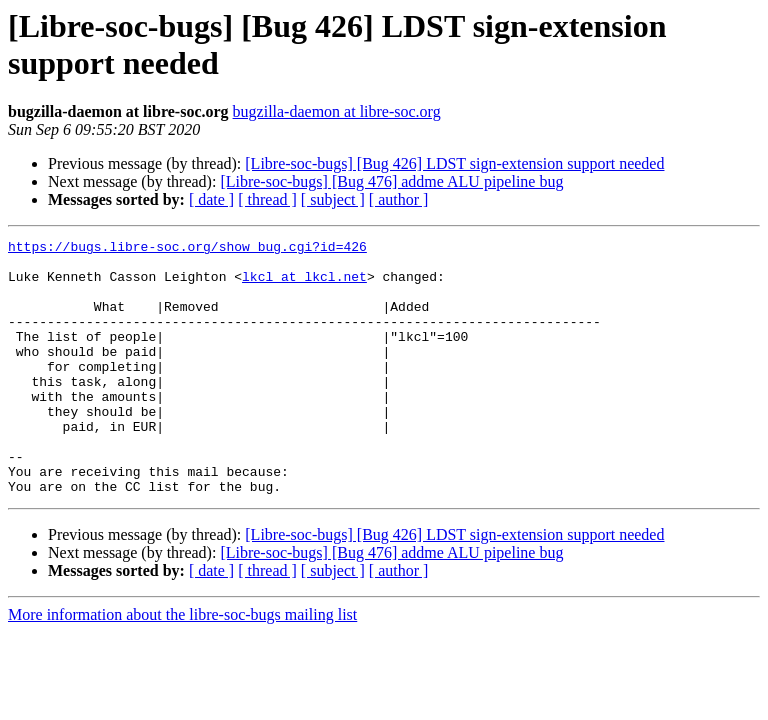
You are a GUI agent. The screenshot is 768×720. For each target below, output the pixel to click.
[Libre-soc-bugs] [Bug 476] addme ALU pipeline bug (391, 181)
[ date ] (211, 199)
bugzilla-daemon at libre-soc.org (337, 111)
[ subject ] (333, 199)
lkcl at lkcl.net (304, 285)
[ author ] (399, 199)
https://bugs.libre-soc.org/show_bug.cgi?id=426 (187, 249)
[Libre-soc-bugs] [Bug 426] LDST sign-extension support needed (454, 163)
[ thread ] (267, 199)
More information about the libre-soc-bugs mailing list (182, 665)
